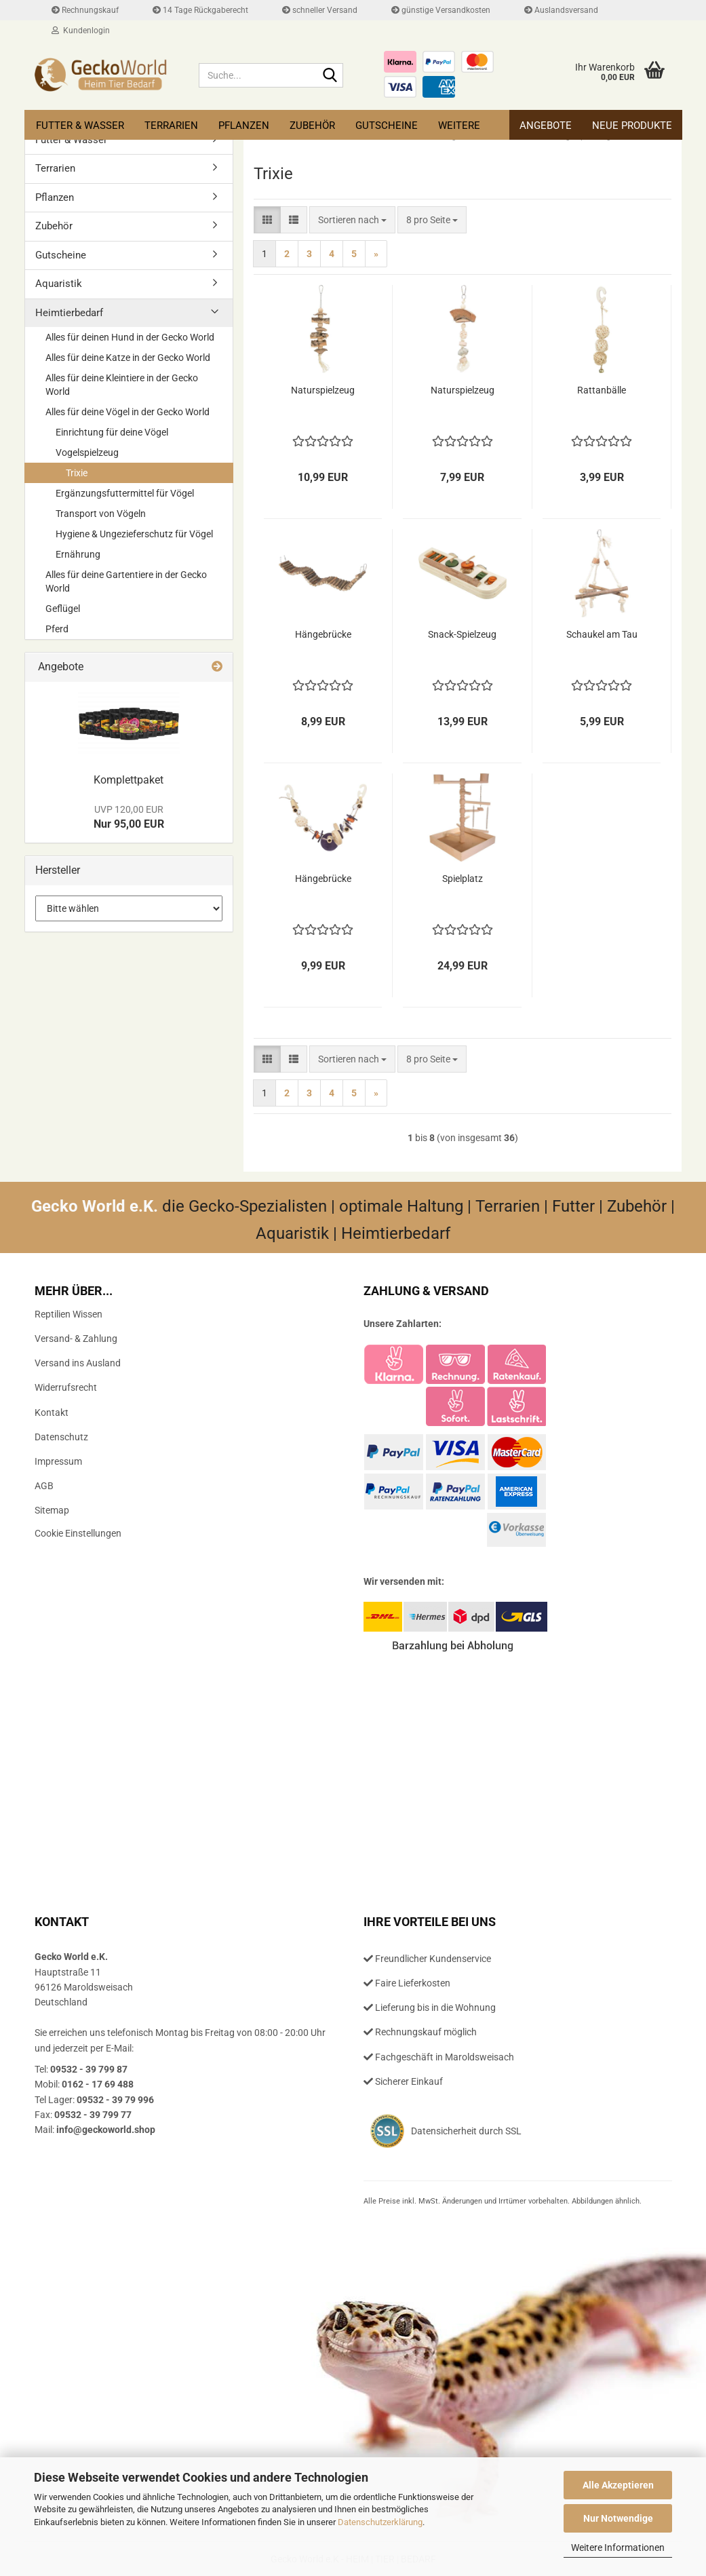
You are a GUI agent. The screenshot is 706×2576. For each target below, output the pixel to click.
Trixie (76, 472)
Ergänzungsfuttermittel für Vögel (125, 493)
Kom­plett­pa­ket (128, 779)
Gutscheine (386, 125)
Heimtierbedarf (69, 313)
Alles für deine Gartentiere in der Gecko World (126, 581)
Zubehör (312, 125)
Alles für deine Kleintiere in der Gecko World (121, 384)
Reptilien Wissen (68, 1314)
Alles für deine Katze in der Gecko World (127, 357)
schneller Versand (319, 10)
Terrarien (171, 125)
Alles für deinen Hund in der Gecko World (129, 337)
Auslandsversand (561, 10)
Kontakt (51, 1412)
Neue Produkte (632, 125)
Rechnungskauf (85, 10)
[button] (267, 219)
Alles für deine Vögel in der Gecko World (127, 411)
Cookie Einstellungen (78, 1533)
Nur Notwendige (618, 2518)
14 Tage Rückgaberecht (200, 10)
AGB (44, 1485)
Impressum (58, 1461)
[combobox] (352, 219)
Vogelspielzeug (87, 452)
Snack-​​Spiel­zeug (462, 634)
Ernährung (78, 554)
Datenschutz (61, 1436)
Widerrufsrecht (66, 1387)
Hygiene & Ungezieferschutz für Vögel (134, 533)
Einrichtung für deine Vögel (112, 432)
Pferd (56, 628)
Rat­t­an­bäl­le (601, 390)
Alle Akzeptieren (618, 2485)
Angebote (545, 125)
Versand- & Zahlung (76, 1338)
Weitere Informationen (618, 2547)
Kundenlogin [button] (81, 30)
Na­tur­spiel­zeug (323, 390)
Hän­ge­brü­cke (323, 634)
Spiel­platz (462, 878)
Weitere (459, 125)
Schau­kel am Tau (602, 634)
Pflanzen (243, 125)
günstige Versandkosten (440, 10)
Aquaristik (58, 283)
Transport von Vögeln (101, 513)
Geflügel (62, 608)
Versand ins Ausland (78, 1363)
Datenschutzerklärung (380, 2522)
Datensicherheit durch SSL (466, 2131)
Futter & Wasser (80, 125)
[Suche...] (330, 76)
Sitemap (52, 1510)
